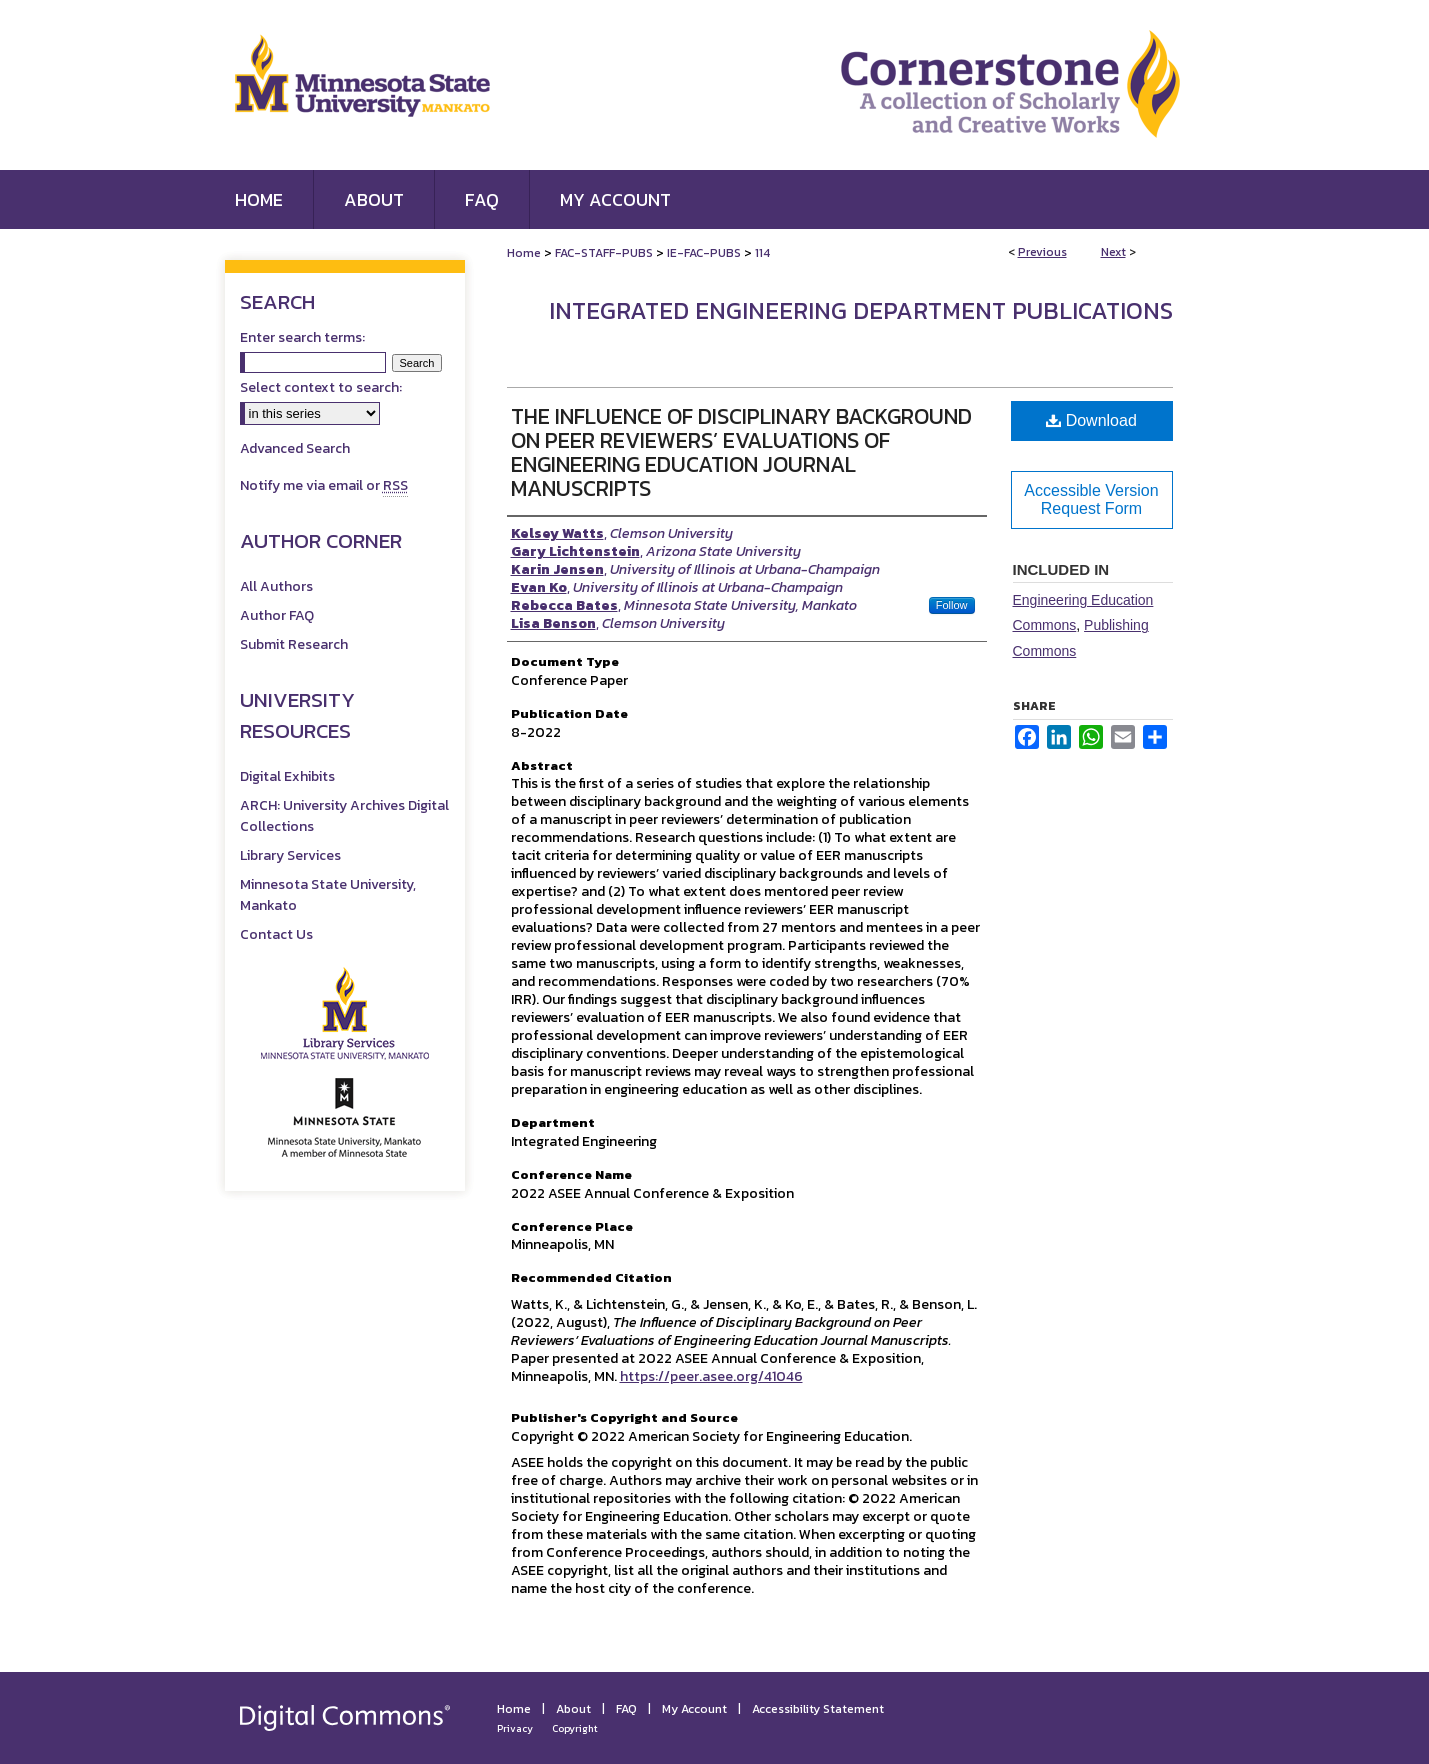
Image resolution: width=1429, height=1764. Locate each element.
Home (524, 253)
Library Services (290, 855)
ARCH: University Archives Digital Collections (344, 816)
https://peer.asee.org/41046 (711, 1376)
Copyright (575, 1728)
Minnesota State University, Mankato (328, 895)
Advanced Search (295, 448)
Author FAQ (277, 615)
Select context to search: (321, 387)
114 (762, 253)
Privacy (515, 1728)
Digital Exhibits (287, 776)
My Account (694, 1709)
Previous (1042, 252)
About (573, 1709)
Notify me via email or (324, 485)
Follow (952, 605)
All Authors (276, 586)
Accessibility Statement (818, 1709)
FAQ (626, 1709)
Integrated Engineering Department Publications (861, 310)
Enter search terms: (302, 337)
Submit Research (294, 644)
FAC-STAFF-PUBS (604, 253)
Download (1091, 420)
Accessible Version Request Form (1091, 499)
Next (1113, 252)
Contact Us (276, 934)
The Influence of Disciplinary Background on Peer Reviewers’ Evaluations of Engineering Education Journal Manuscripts (741, 452)
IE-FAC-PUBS (704, 253)
